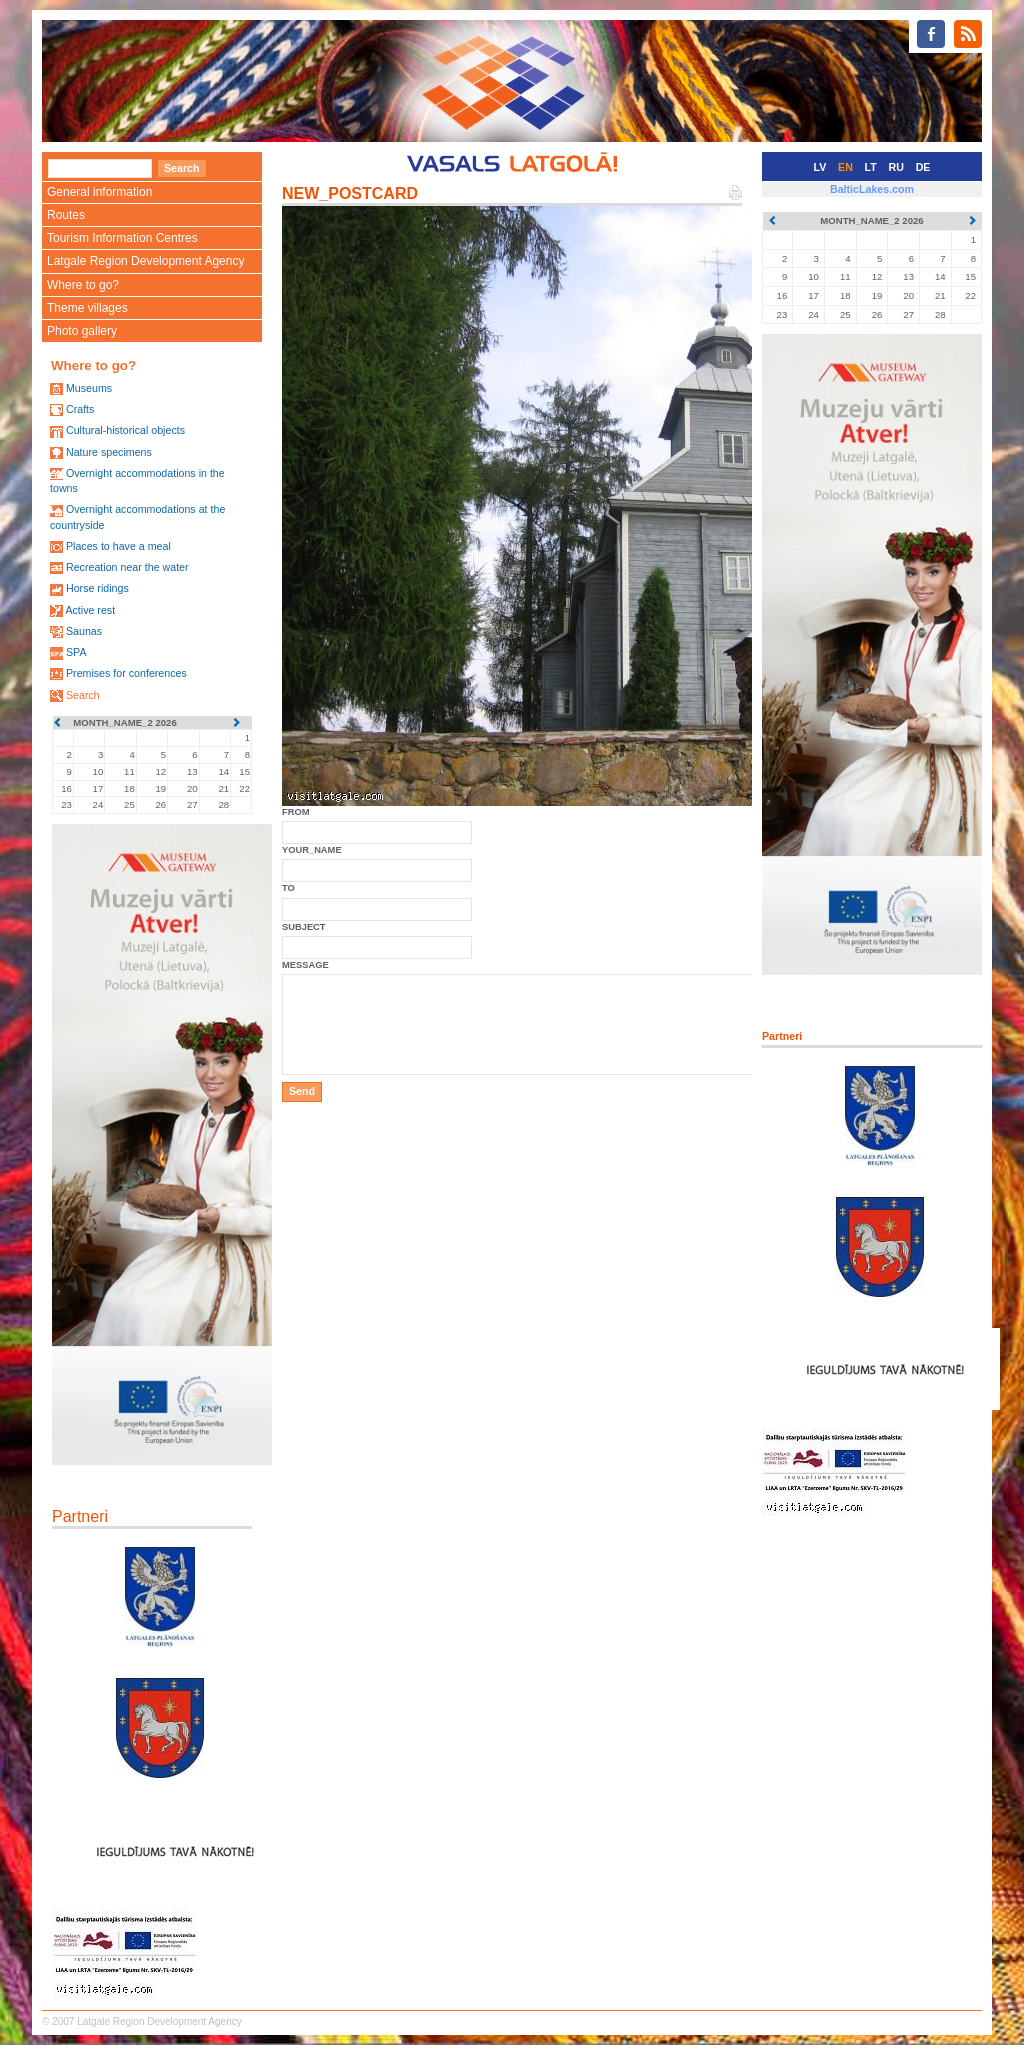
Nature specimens (109, 452)
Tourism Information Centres (122, 238)
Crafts (80, 409)
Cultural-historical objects (125, 430)
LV (820, 167)
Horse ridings (97, 588)
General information (99, 192)
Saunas (84, 631)
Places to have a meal (118, 546)
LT (871, 167)
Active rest (90, 610)
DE (923, 167)
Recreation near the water (127, 567)
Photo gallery (82, 331)
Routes (66, 215)
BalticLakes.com (872, 189)
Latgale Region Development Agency (145, 261)
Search (83, 695)
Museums (89, 388)
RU (896, 167)
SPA (76, 652)
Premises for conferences (126, 673)
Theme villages (87, 308)
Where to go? (83, 285)
